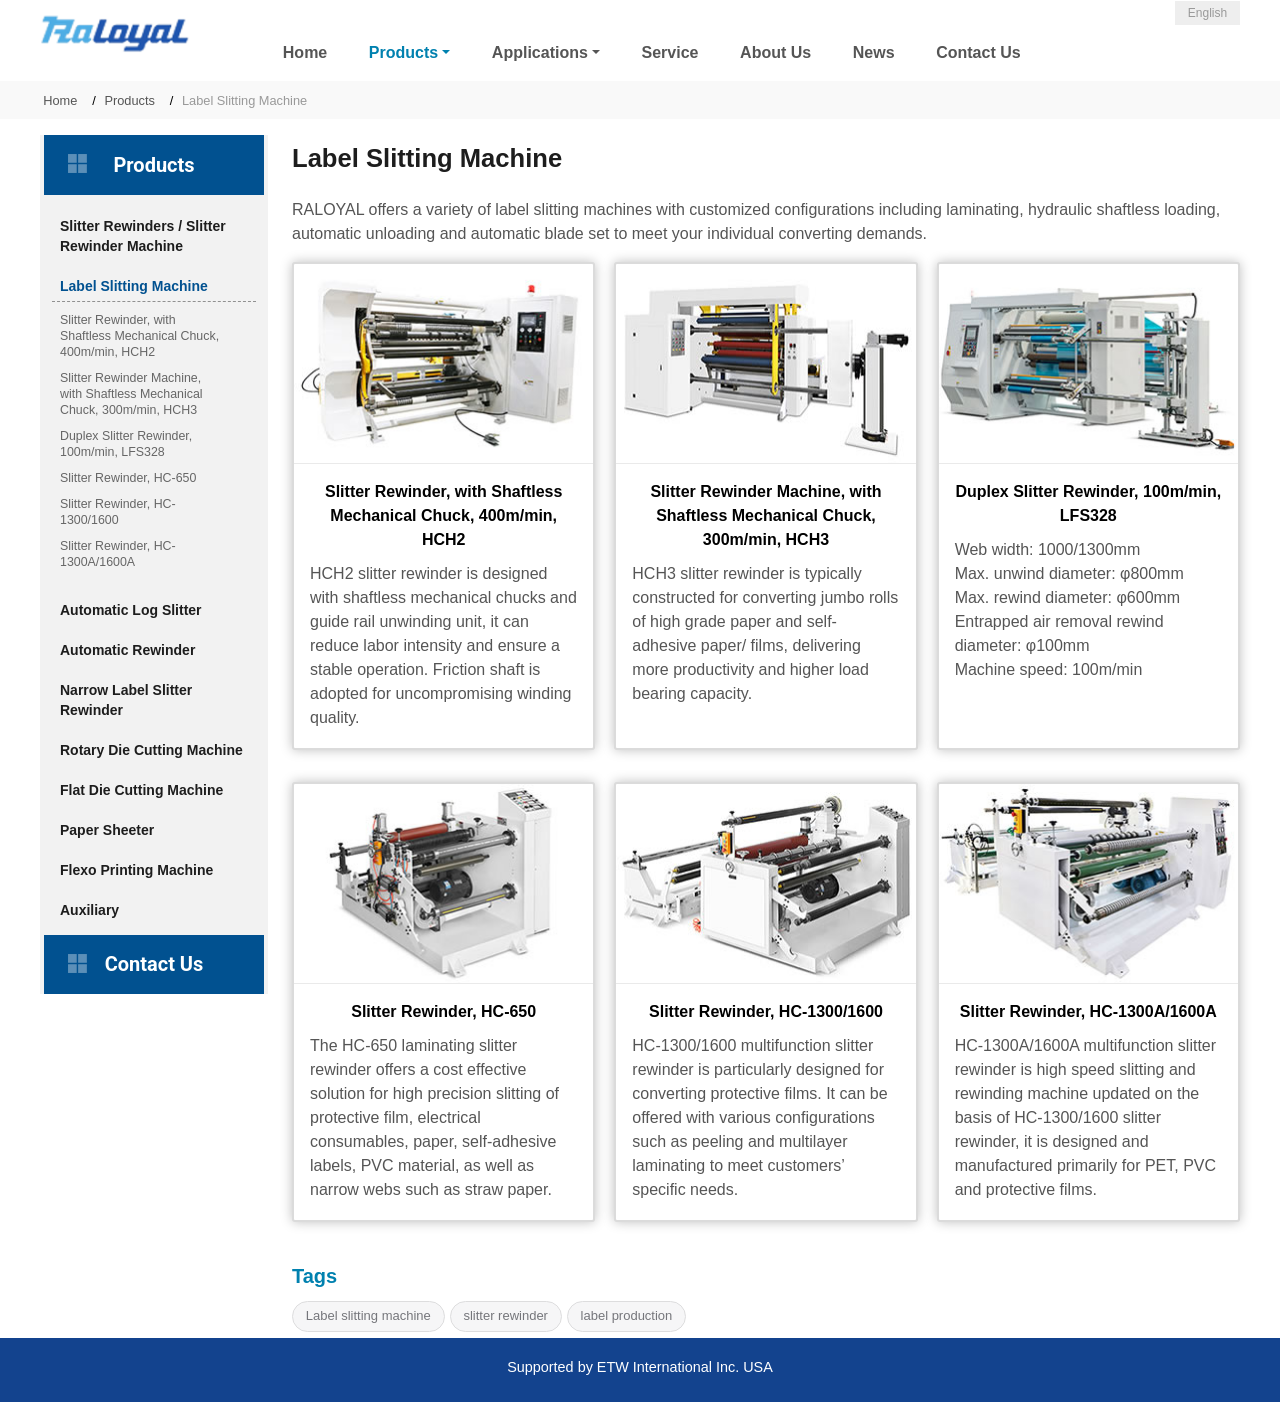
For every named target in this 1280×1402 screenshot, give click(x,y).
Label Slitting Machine (134, 286)
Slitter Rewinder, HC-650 (443, 1011)
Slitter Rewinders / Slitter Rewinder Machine (143, 236)
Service (670, 52)
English (1207, 13)
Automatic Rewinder (127, 650)
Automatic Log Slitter (131, 610)
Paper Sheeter (107, 830)
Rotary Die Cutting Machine (151, 750)
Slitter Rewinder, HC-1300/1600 (766, 1011)
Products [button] (403, 52)
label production (627, 1315)
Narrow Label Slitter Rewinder (126, 700)
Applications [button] (540, 52)
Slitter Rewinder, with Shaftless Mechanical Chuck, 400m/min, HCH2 (443, 515)
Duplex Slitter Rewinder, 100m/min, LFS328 (1088, 503)
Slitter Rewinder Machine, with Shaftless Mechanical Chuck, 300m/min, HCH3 (765, 515)
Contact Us (978, 52)
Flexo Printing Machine (136, 870)
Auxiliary (89, 910)
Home (305, 52)
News (874, 52)
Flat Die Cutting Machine (141, 790)
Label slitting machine (368, 1315)
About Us (775, 52)
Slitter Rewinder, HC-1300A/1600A (1088, 1011)
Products (129, 100)
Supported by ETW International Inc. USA (640, 1367)
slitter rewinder (505, 1315)
